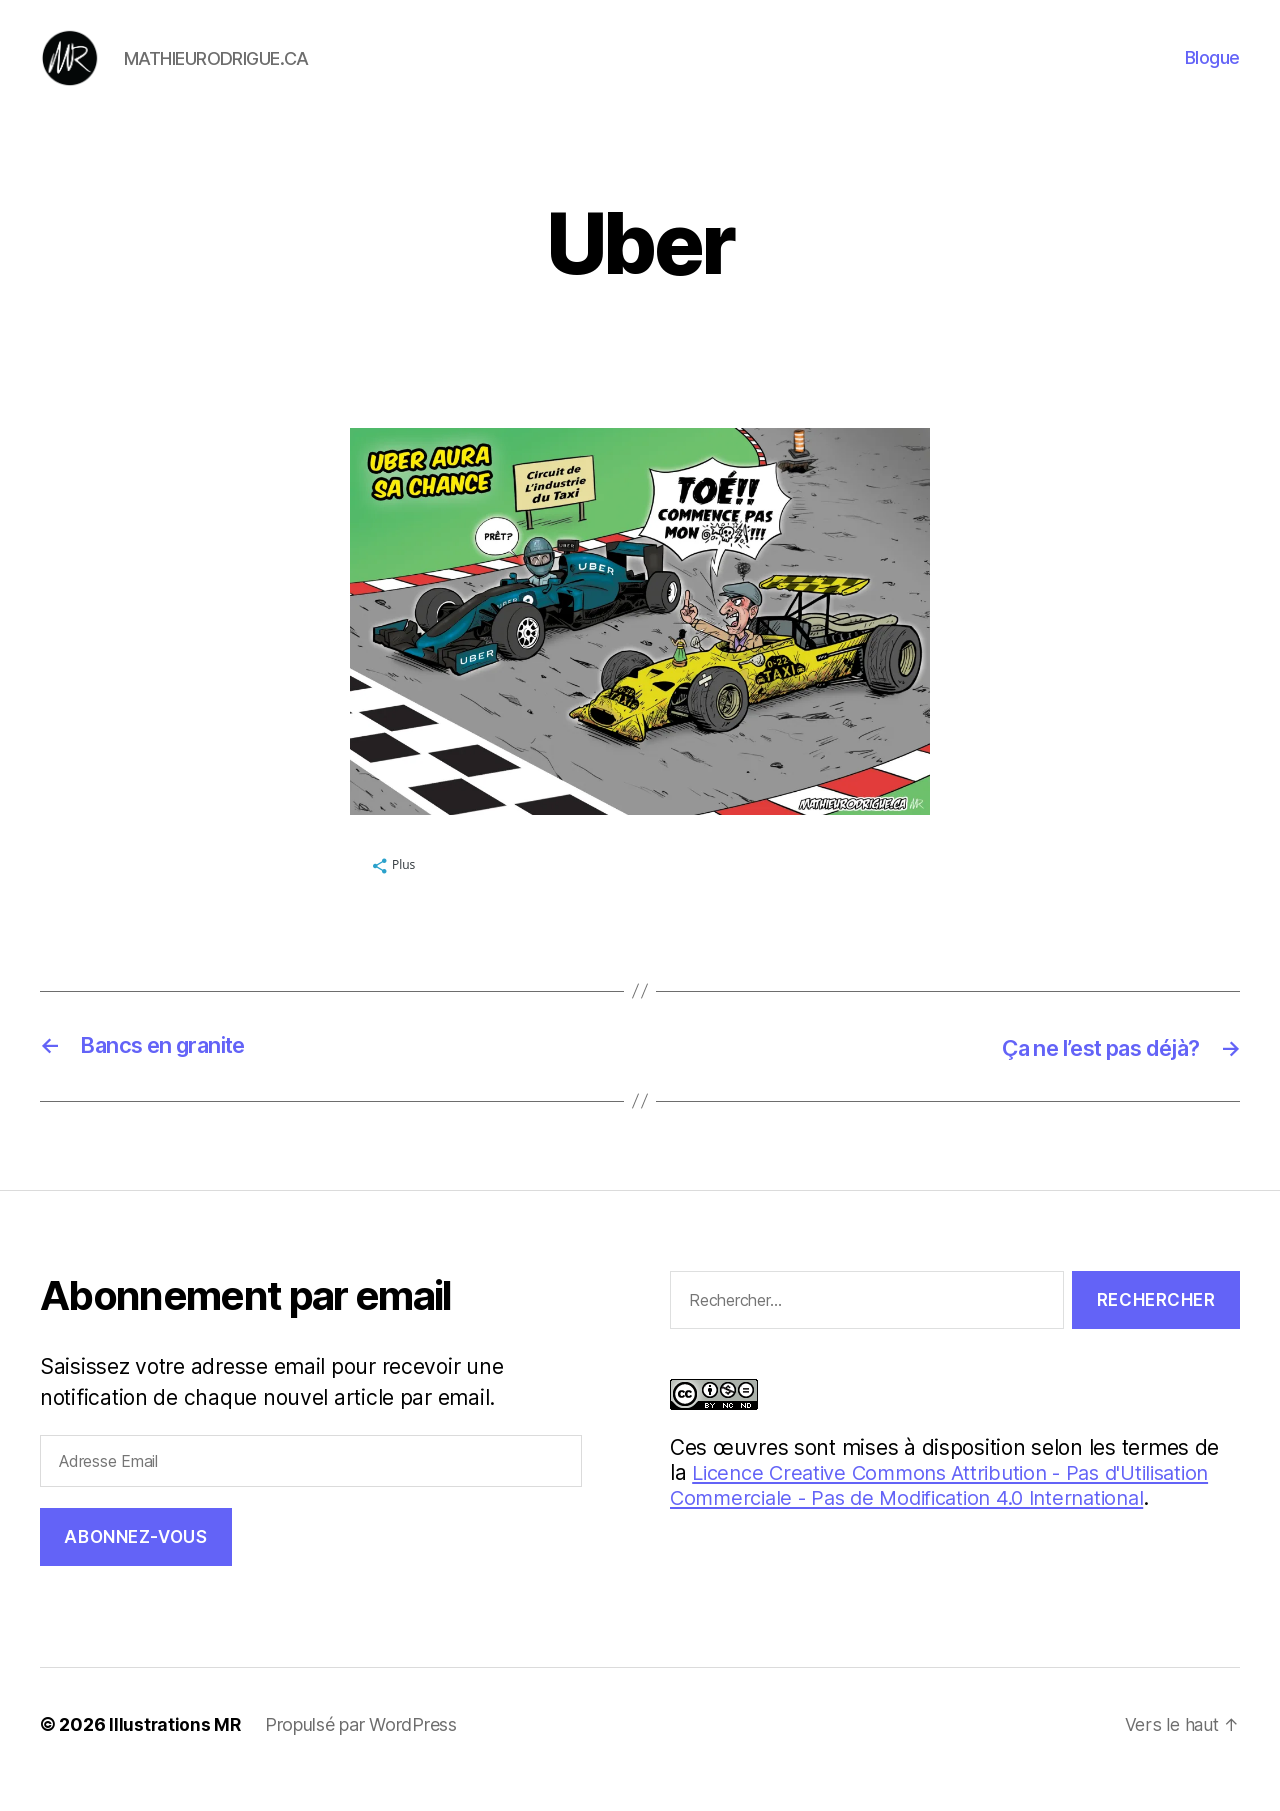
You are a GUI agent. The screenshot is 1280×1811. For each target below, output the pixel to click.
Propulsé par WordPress (363, 1754)
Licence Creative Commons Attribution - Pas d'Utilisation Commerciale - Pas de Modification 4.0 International (954, 1515)
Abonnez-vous (135, 1566)
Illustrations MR (176, 1754)
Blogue (1212, 72)
